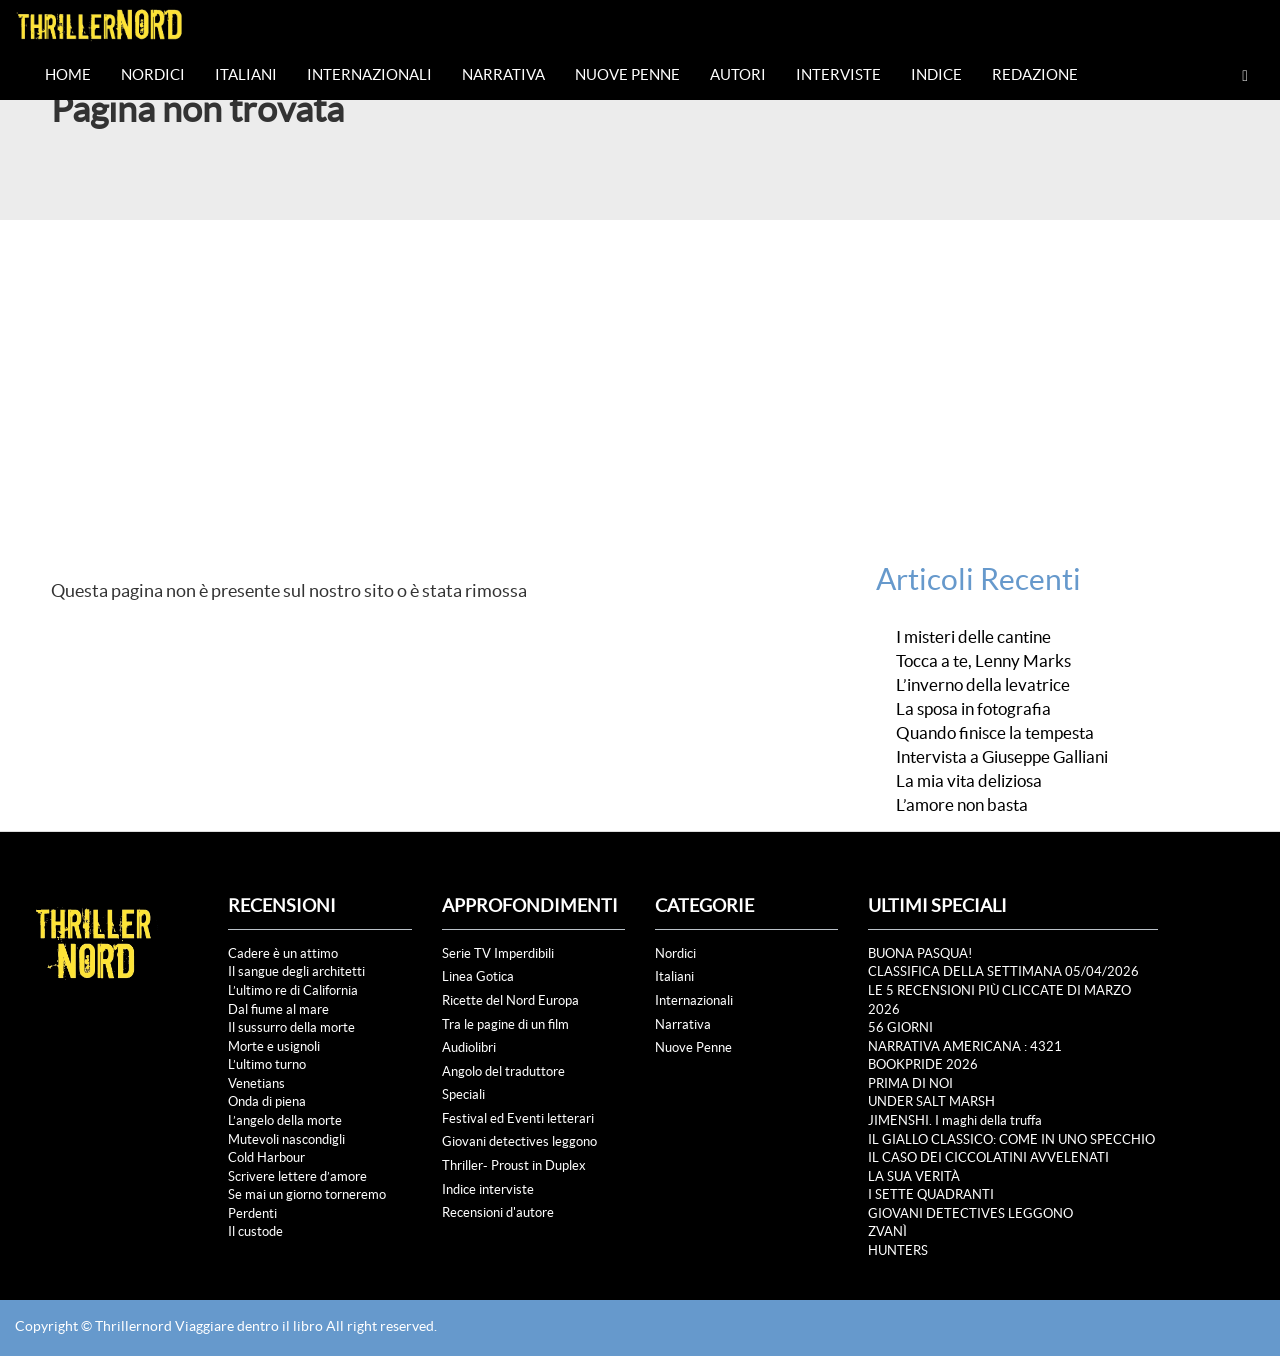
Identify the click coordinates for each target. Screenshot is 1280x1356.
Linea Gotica (478, 976)
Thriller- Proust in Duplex (514, 1165)
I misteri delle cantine (973, 637)
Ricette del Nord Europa (510, 1000)
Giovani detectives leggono (519, 1141)
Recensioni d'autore (498, 1212)
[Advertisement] (640, 370)
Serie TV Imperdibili (498, 953)
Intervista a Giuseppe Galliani (1002, 757)
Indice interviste (488, 1189)
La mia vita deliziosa (969, 781)
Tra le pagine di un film (505, 1024)
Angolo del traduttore (503, 1071)
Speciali (463, 1094)
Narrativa (503, 74)
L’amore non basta (962, 805)
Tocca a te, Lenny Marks (983, 661)
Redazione (1035, 74)
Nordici (153, 74)
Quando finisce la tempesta (995, 733)
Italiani (246, 74)
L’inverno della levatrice (983, 685)
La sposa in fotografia (973, 709)
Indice (936, 74)
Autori (738, 74)
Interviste (838, 74)
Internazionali (369, 74)
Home (68, 74)
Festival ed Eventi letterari (518, 1118)
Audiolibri (469, 1047)
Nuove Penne (627, 74)
